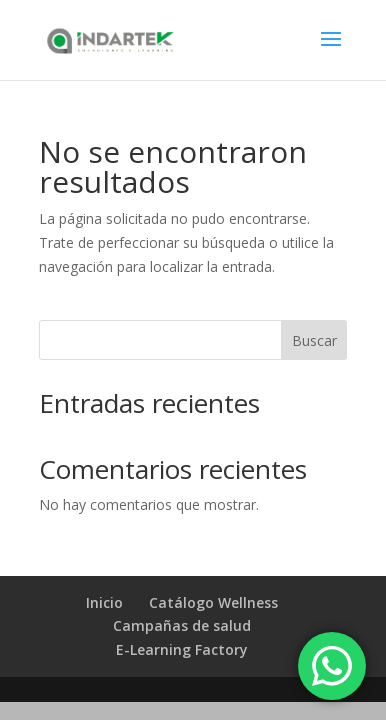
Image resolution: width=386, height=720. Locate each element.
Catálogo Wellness (213, 602)
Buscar (314, 340)
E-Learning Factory (182, 649)
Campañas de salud (182, 625)
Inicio (104, 602)
